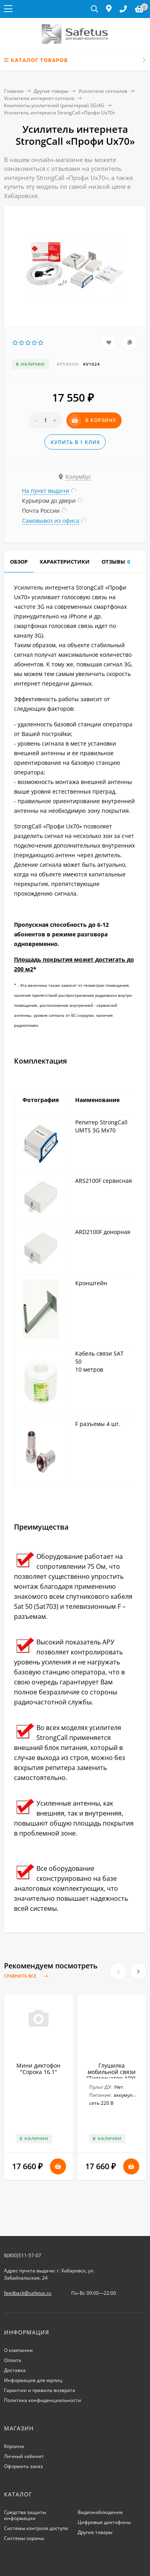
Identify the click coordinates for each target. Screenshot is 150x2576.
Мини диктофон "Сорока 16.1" (38, 2069)
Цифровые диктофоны (104, 2522)
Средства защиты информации (25, 2515)
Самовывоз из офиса (50, 520)
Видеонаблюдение (100, 2512)
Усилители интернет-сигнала (39, 98)
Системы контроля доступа (36, 2528)
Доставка (15, 2370)
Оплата (12, 2360)
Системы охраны (24, 2538)
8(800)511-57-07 (22, 2255)
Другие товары (51, 91)
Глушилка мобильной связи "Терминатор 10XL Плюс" (111, 2075)
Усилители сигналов (102, 91)
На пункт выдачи (45, 490)
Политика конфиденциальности (42, 2400)
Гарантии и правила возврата (39, 2390)
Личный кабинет (24, 2456)
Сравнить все (27, 1976)
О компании (18, 2350)
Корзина (14, 2446)
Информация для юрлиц (33, 2380)
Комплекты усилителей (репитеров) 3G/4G (54, 105)
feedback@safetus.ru (27, 2293)
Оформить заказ (23, 2466)
